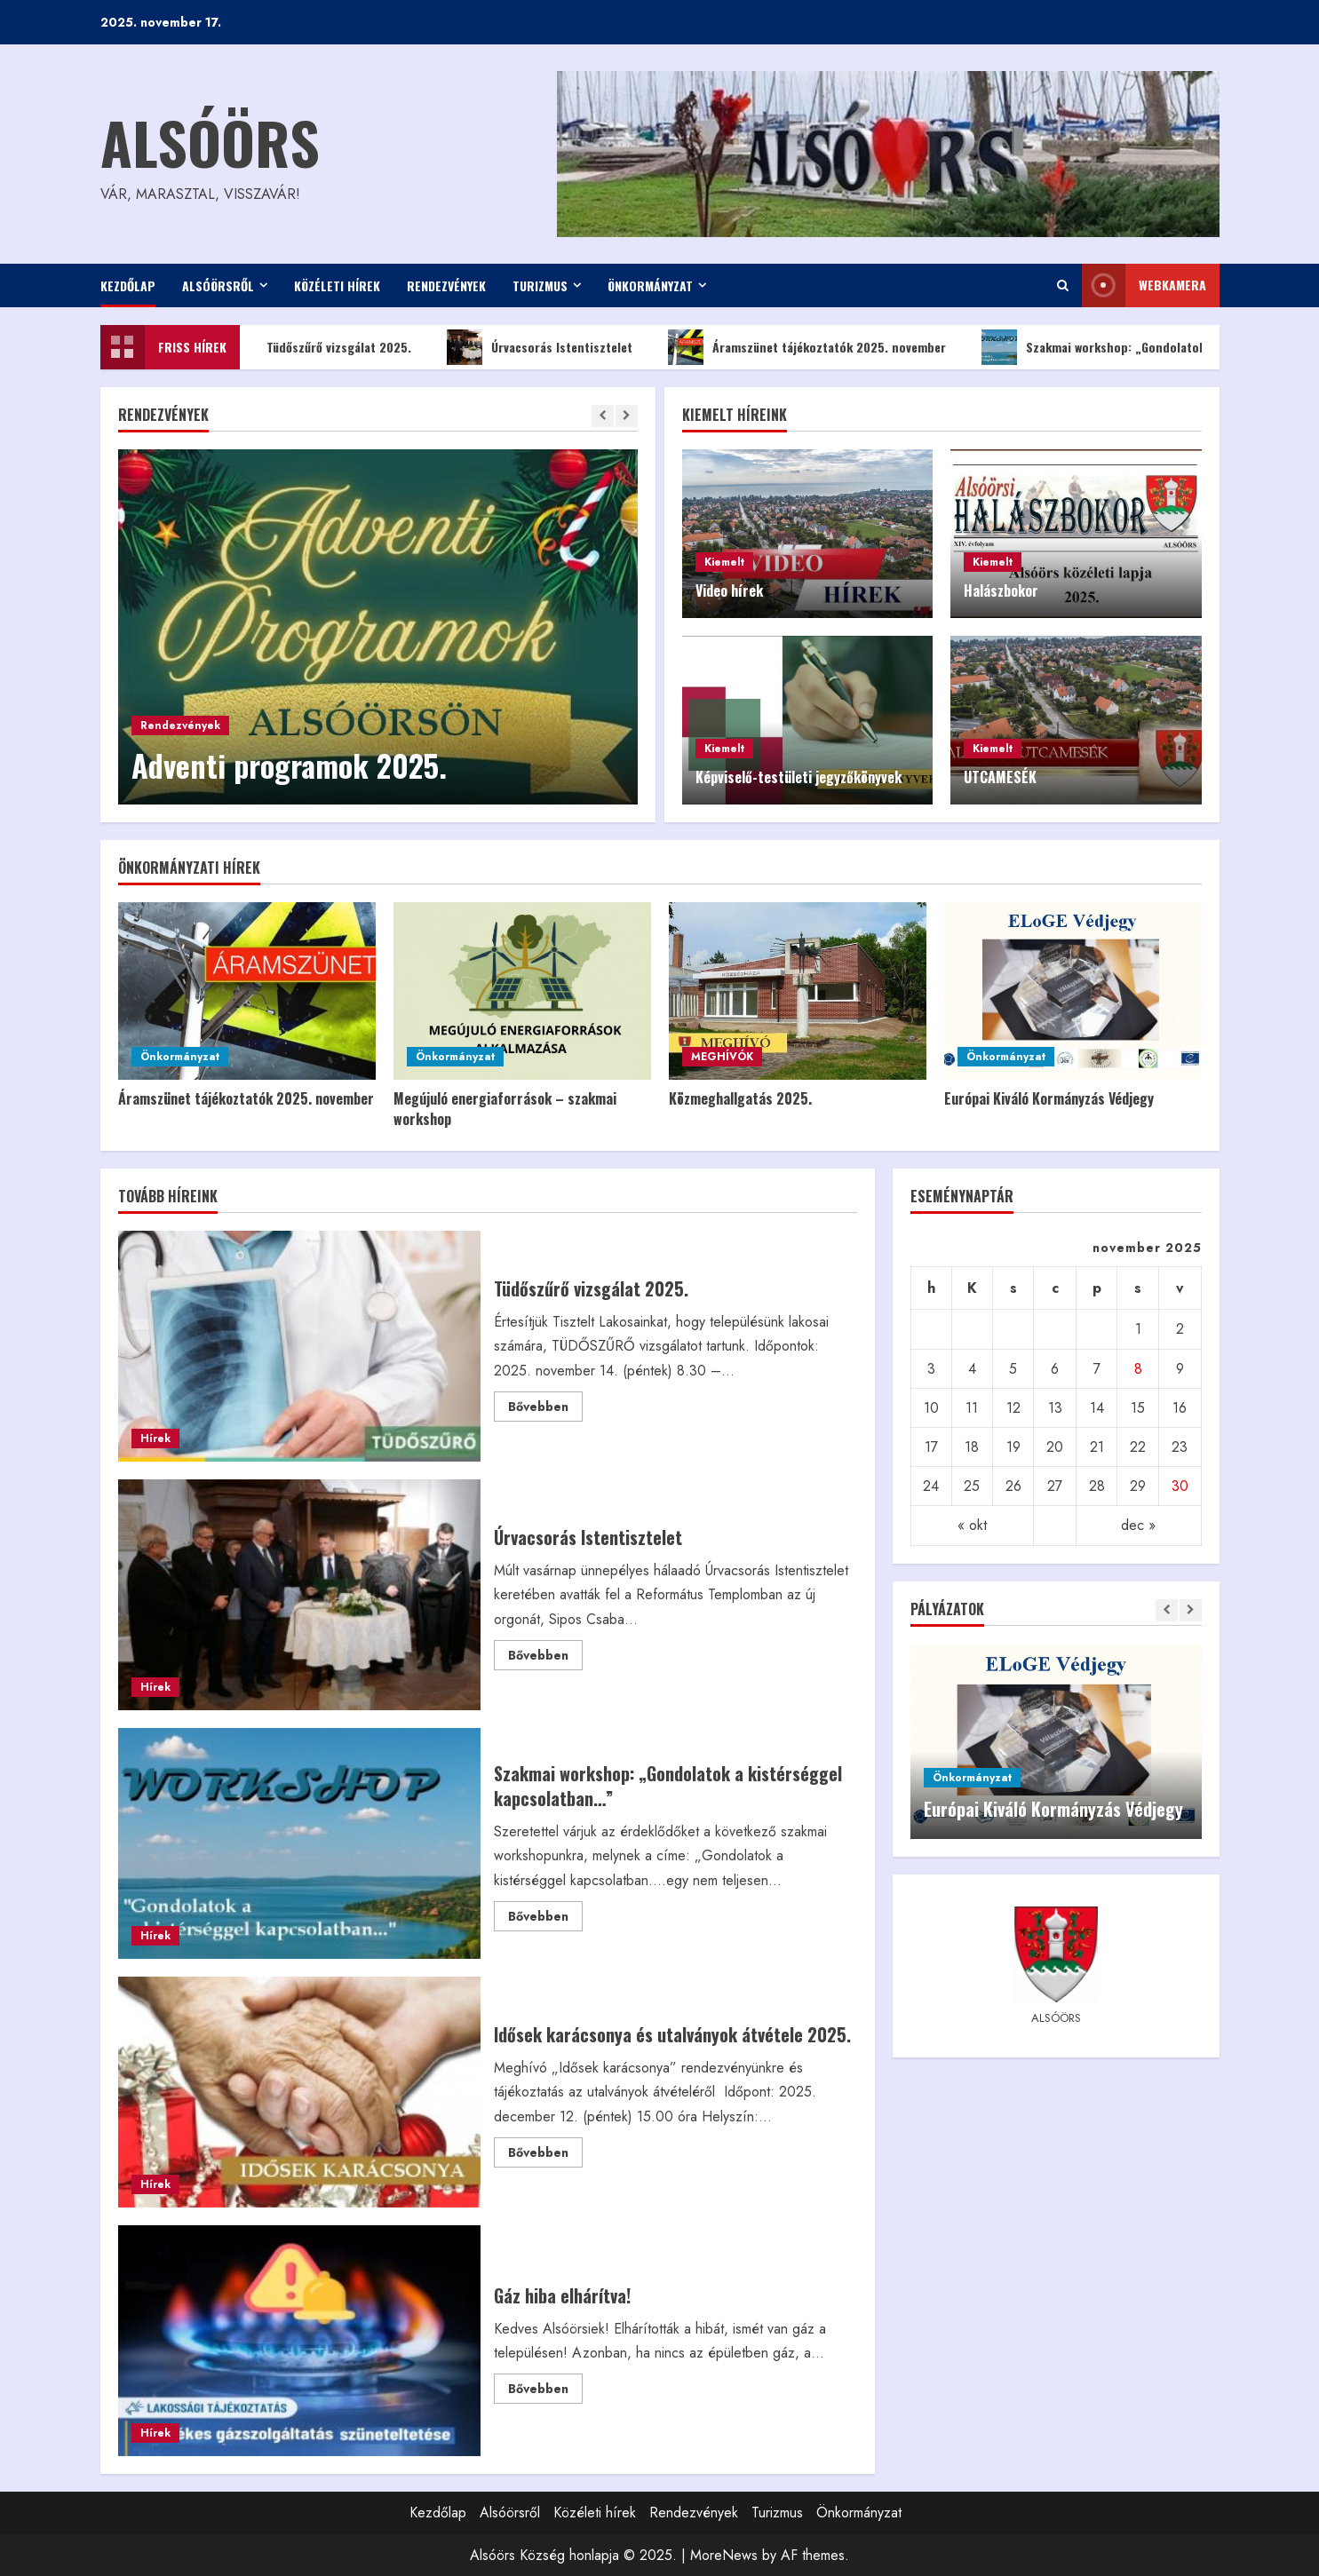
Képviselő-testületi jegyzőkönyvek (798, 777)
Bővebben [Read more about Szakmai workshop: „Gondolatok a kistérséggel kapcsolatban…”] (545, 1918)
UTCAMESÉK (1000, 777)
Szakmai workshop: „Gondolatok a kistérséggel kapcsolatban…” (299, 1843)
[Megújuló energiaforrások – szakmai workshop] (522, 991)
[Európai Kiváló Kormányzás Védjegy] (1073, 991)
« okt (972, 1525)
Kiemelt (724, 562)
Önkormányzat (650, 285)
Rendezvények (446, 285)
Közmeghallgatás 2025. (740, 1098)
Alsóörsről (218, 285)
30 (1180, 1486)
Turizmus (540, 285)
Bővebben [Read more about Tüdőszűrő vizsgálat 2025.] (545, 1409)
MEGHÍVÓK (722, 1057)
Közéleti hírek (337, 285)
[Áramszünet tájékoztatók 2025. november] (247, 991)
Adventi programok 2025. (289, 765)
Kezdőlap (127, 285)
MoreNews (724, 2555)
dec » (1138, 1525)
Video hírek (729, 590)
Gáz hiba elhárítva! (299, 2340)
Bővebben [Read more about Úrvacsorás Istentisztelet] (545, 1657)
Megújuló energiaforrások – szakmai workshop (504, 1108)
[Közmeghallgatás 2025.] (797, 991)
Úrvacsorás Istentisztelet (554, 347)
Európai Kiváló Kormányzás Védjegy (1049, 1098)
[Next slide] (627, 416)
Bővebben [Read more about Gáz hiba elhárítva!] (545, 2391)
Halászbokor (1001, 590)
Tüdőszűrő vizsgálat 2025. (330, 347)
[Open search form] (1063, 285)
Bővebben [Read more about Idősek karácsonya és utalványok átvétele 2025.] (545, 2155)
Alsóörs (210, 142)
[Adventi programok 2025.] (378, 627)
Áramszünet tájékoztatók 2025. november (821, 347)
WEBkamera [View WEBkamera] (1144, 285)
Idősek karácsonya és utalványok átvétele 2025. (299, 2092)
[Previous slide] (603, 416)
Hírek (155, 1439)
